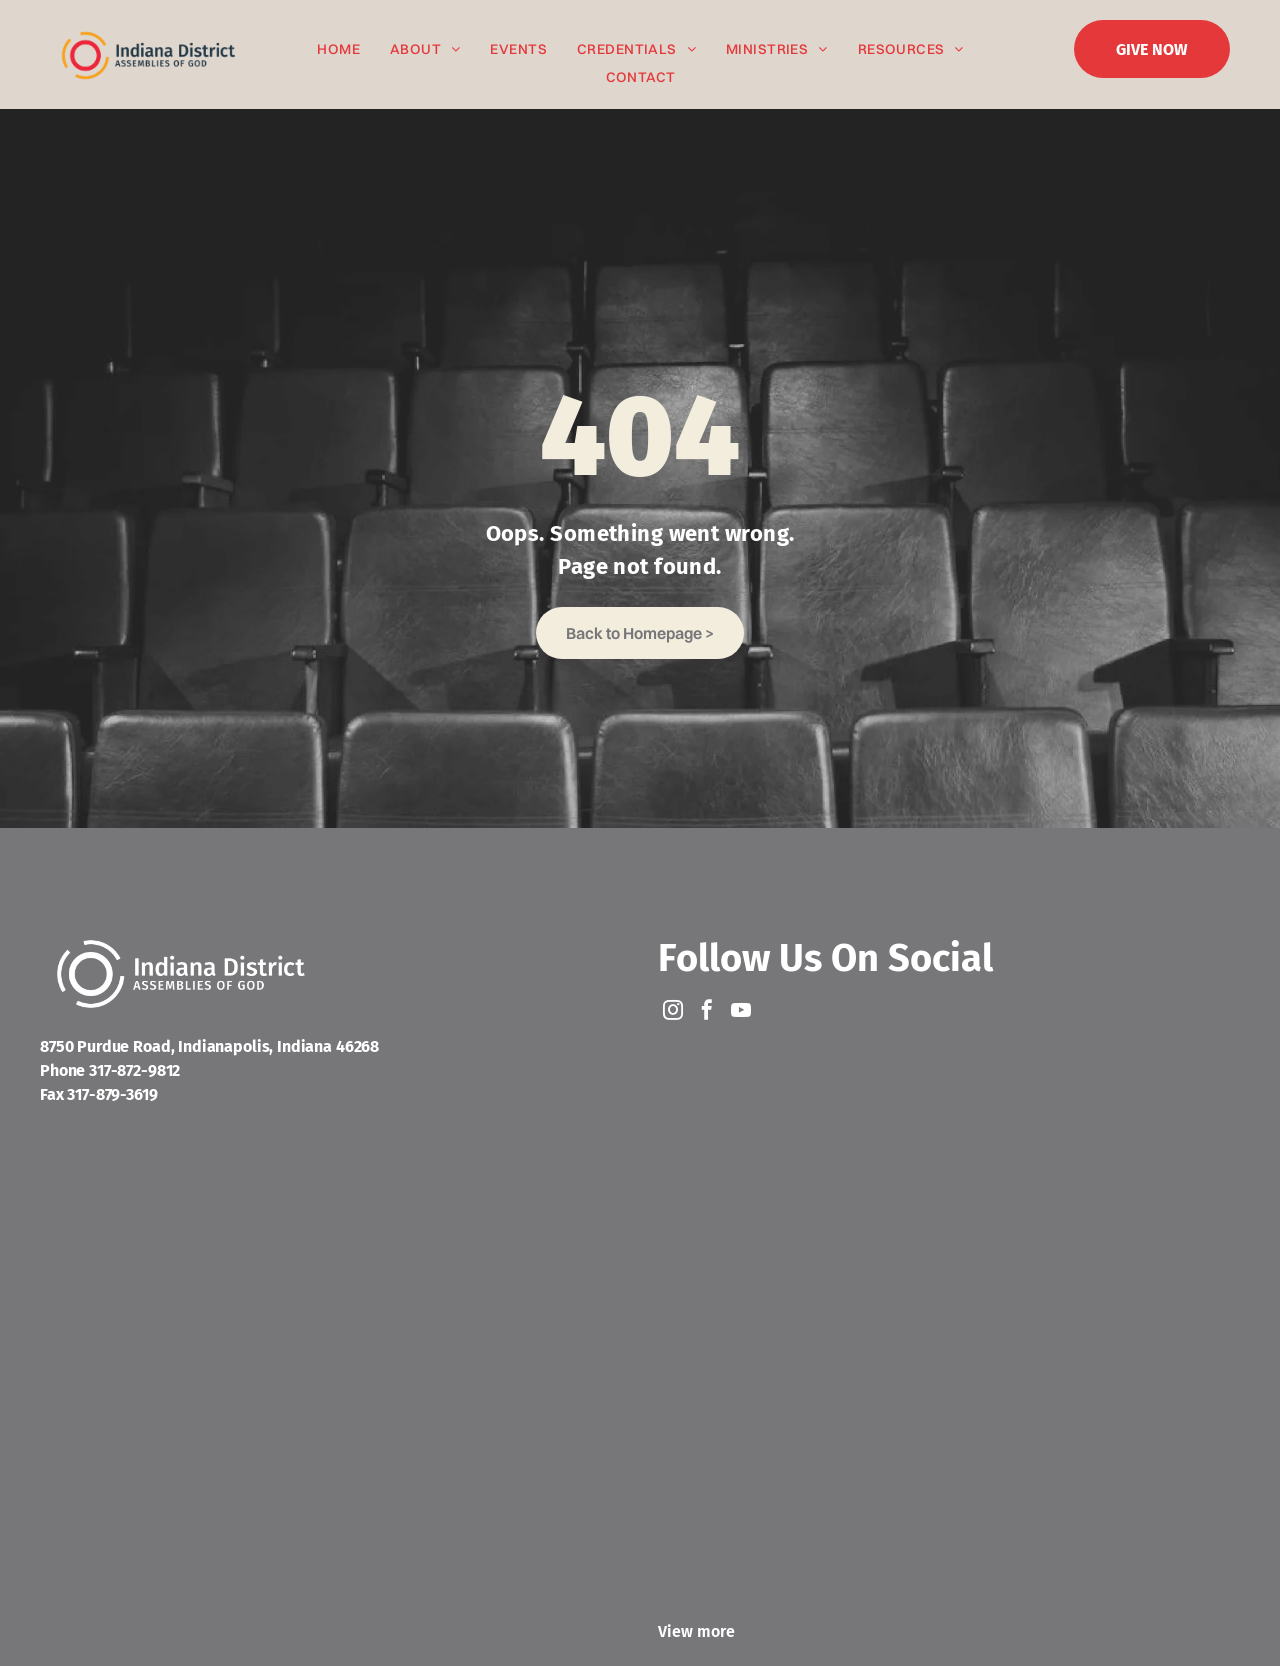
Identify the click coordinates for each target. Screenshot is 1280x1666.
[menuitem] (338, 49)
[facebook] (707, 1012)
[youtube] (741, 1012)
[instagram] (673, 1012)
